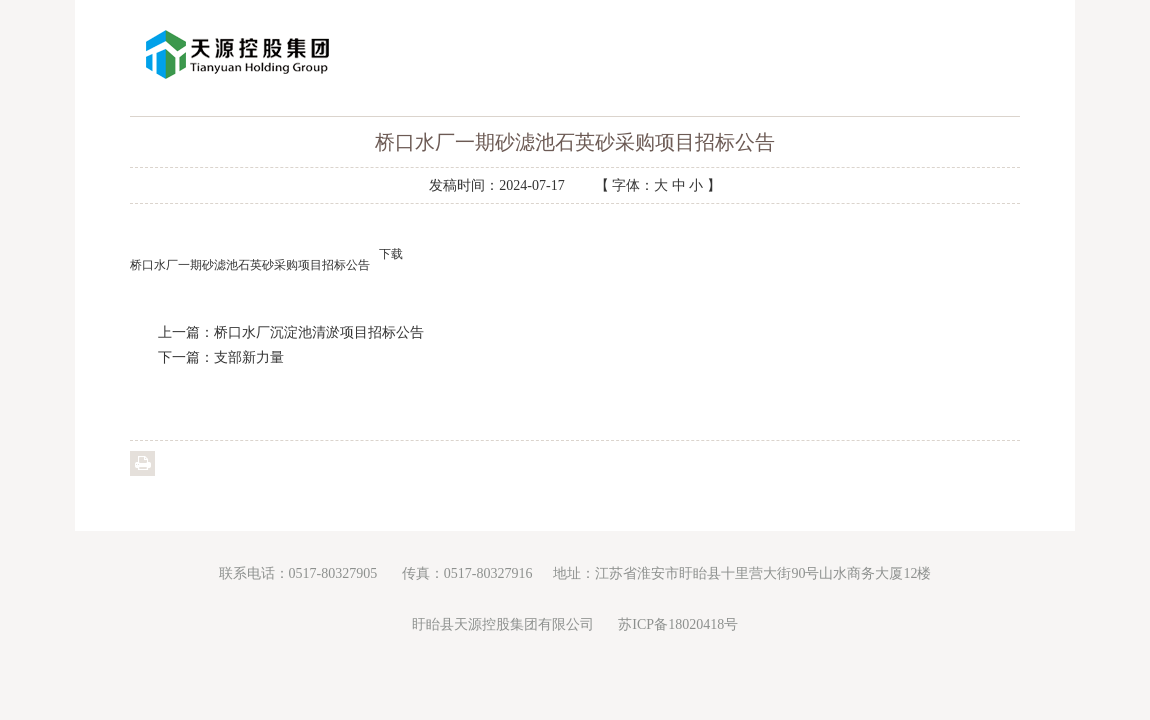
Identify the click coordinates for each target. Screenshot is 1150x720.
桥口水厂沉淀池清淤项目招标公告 (319, 332)
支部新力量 (249, 357)
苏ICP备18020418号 (678, 624)
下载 (391, 254)
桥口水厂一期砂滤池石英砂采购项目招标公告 (250, 265)
